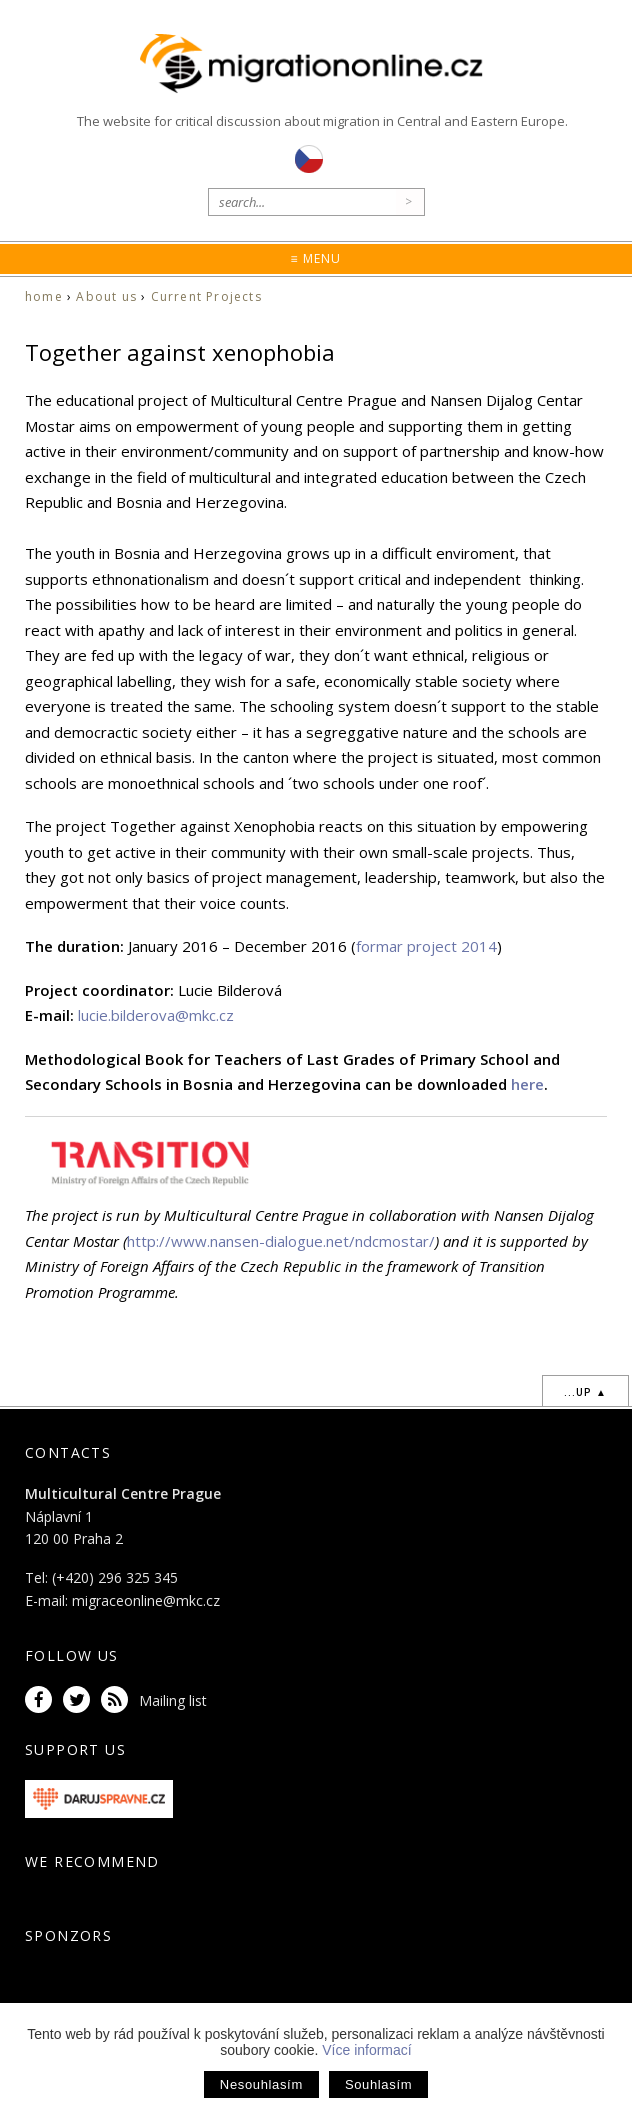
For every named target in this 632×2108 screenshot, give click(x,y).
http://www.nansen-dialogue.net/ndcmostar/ (281, 1241)
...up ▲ (585, 1392)
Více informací (366, 2050)
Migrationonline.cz (316, 64)
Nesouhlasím (261, 2084)
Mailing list (173, 1700)
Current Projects (206, 296)
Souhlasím (378, 2084)
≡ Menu (315, 258)
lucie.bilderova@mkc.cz (156, 1015)
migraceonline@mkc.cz (146, 1600)
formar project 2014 (426, 946)
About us (106, 296)
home (44, 296)
